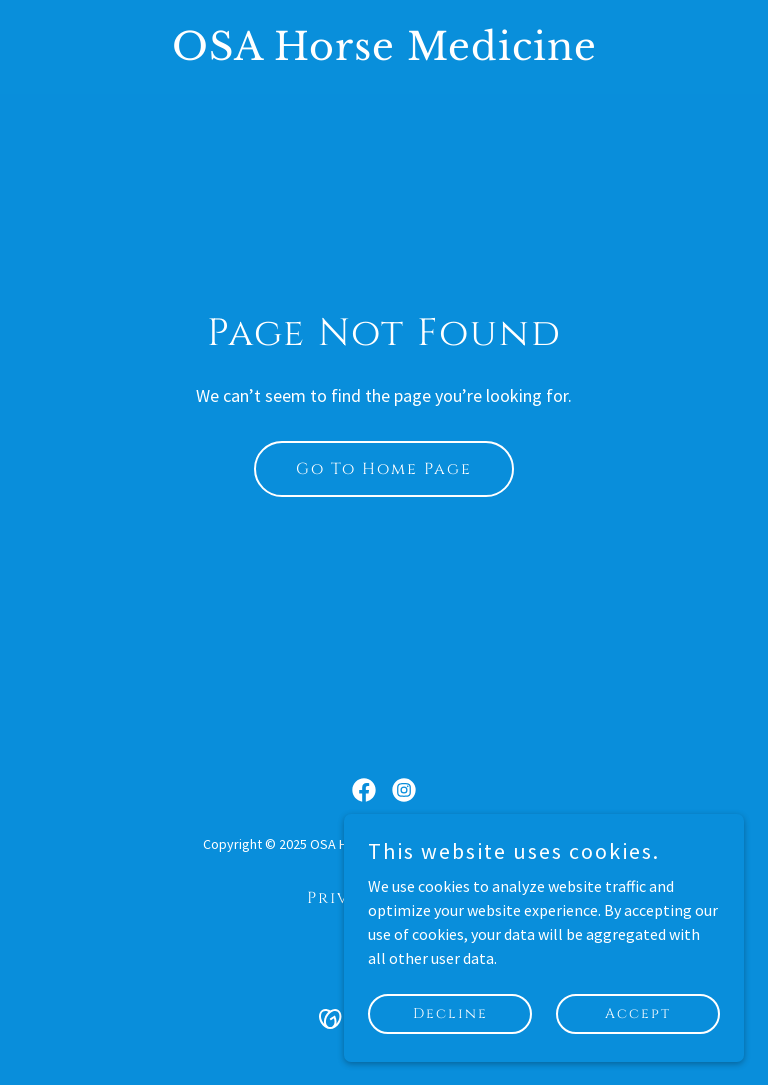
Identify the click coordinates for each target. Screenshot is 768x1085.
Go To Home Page (384, 469)
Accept (638, 1013)
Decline (450, 1013)
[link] (384, 54)
